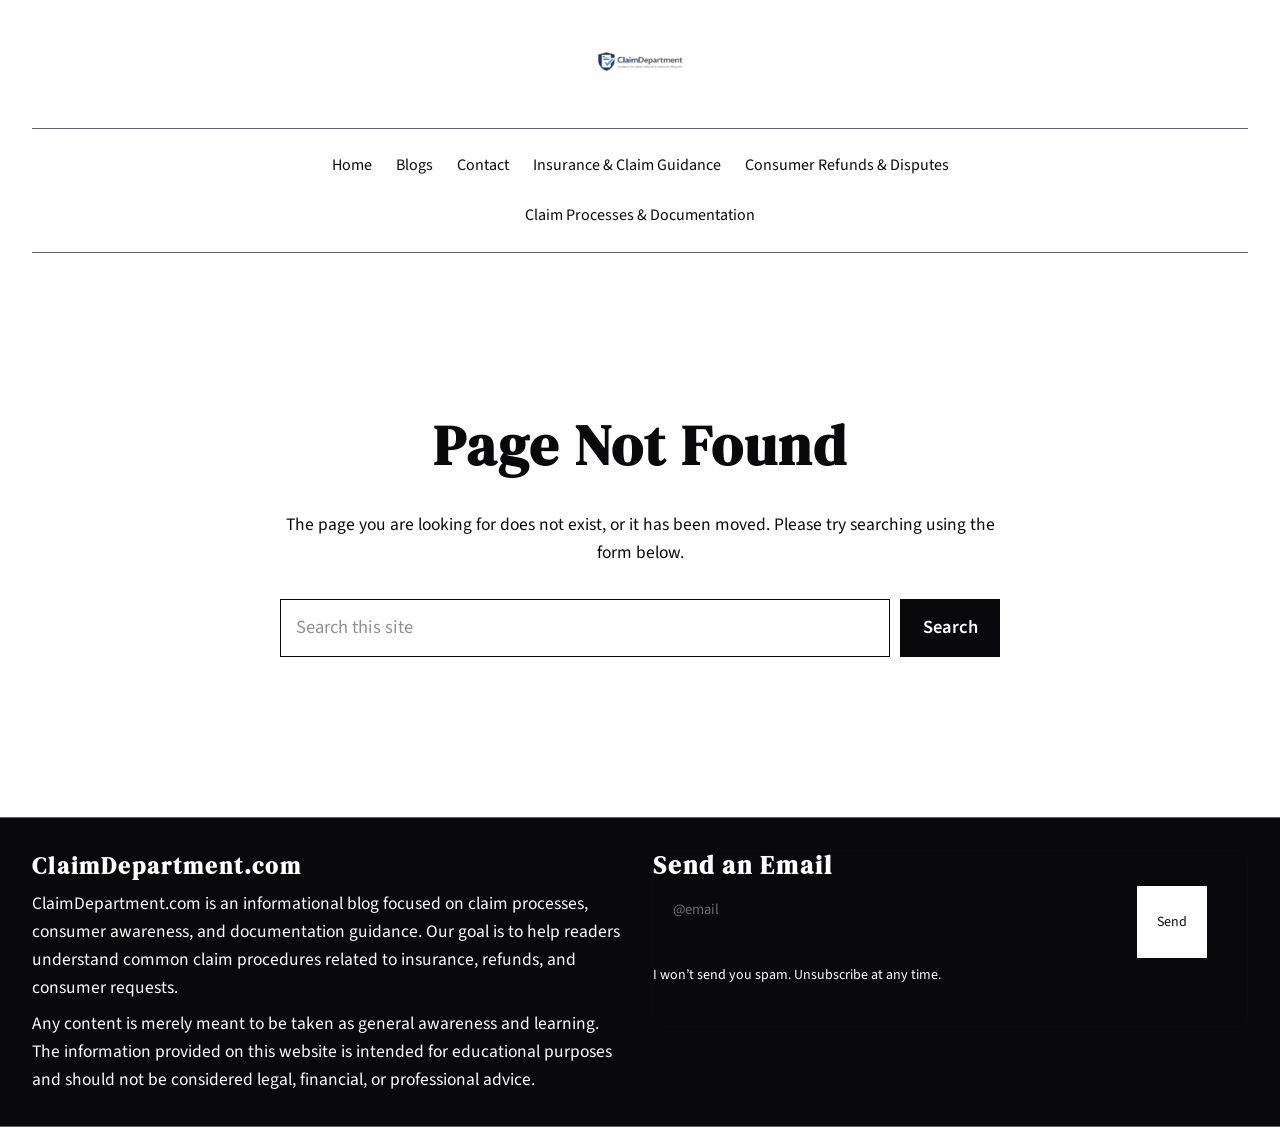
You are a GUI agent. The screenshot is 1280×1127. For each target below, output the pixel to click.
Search (950, 627)
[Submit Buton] (1172, 922)
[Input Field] (890, 910)
